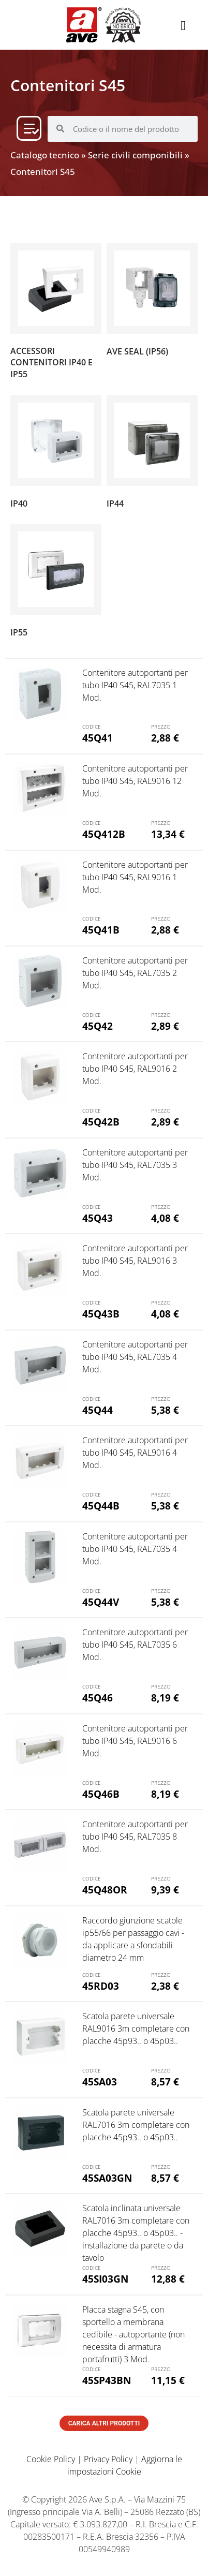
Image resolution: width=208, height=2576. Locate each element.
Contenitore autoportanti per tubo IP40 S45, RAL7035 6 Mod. (135, 1644)
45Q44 (97, 1410)
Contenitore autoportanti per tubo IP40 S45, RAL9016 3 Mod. (135, 1260)
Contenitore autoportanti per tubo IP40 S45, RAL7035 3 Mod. (135, 1165)
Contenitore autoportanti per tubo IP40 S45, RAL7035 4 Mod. (135, 1357)
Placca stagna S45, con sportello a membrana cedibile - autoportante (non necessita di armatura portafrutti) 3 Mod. (133, 2334)
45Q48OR (104, 1890)
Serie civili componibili (135, 155)
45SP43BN (106, 2380)
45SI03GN (105, 2279)
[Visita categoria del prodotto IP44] (152, 454)
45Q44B (101, 1506)
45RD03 (100, 1986)
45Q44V (100, 1602)
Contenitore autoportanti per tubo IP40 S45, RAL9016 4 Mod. (135, 1452)
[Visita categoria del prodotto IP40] (55, 454)
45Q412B (103, 834)
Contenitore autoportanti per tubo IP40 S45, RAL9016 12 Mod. (135, 781)
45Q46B (101, 1794)
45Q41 (97, 738)
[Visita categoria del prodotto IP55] (55, 583)
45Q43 (97, 1218)
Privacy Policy (108, 2459)
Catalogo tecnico (44, 155)
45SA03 (99, 2082)
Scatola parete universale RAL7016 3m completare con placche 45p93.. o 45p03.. (135, 2125)
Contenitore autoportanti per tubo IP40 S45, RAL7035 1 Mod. (135, 685)
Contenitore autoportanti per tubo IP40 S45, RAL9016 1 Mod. (135, 877)
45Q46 (97, 1698)
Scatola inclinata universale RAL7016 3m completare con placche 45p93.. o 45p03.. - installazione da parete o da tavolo (135, 2232)
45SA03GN (107, 2178)
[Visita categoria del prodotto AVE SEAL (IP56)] (152, 302)
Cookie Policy (50, 2459)
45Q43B (101, 1314)
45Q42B (101, 1122)
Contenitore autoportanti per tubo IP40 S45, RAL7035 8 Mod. (135, 1836)
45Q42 (97, 1026)
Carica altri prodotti (104, 2423)
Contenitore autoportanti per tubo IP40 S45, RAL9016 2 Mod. (135, 1068)
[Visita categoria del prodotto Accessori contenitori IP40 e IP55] (55, 313)
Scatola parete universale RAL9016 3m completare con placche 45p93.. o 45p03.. (135, 2028)
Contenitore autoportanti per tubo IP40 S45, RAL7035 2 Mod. (135, 973)
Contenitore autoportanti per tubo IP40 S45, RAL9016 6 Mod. (135, 1741)
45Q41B (101, 930)
